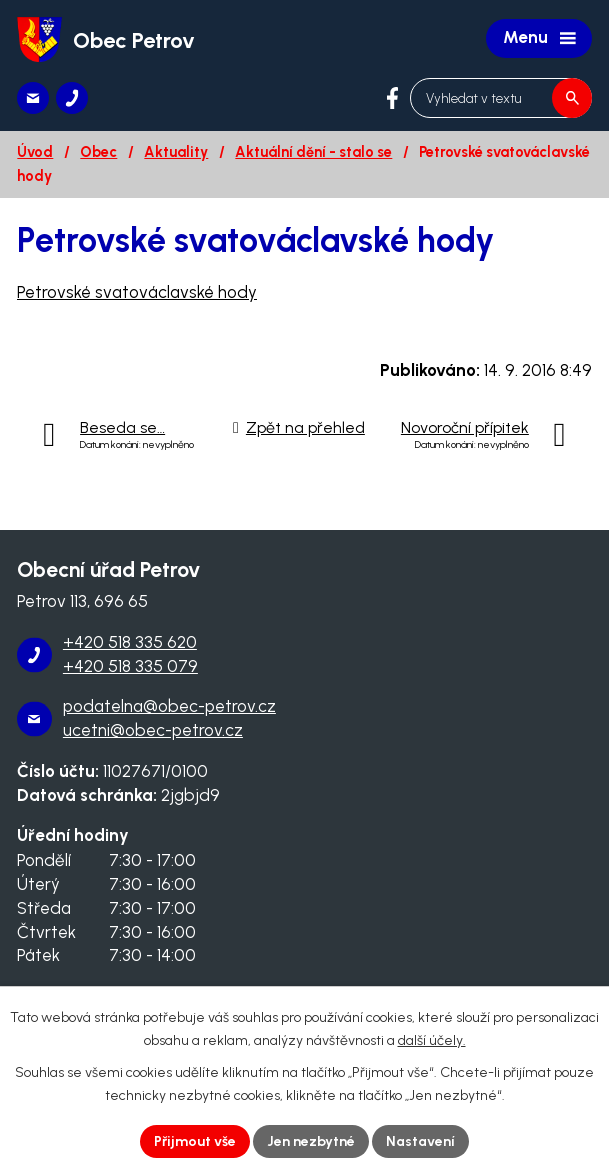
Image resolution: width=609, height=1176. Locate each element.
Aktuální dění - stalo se (313, 152)
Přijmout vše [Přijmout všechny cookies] (195, 1141)
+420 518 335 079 (130, 666)
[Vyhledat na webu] (501, 98)
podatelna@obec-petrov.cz (169, 706)
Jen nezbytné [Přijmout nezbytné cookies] (311, 1141)
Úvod (35, 152)
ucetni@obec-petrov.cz (153, 730)
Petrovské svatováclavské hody (137, 292)
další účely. (432, 1040)
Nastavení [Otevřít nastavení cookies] (420, 1141)
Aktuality (176, 152)
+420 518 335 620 (130, 642)
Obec (98, 152)
